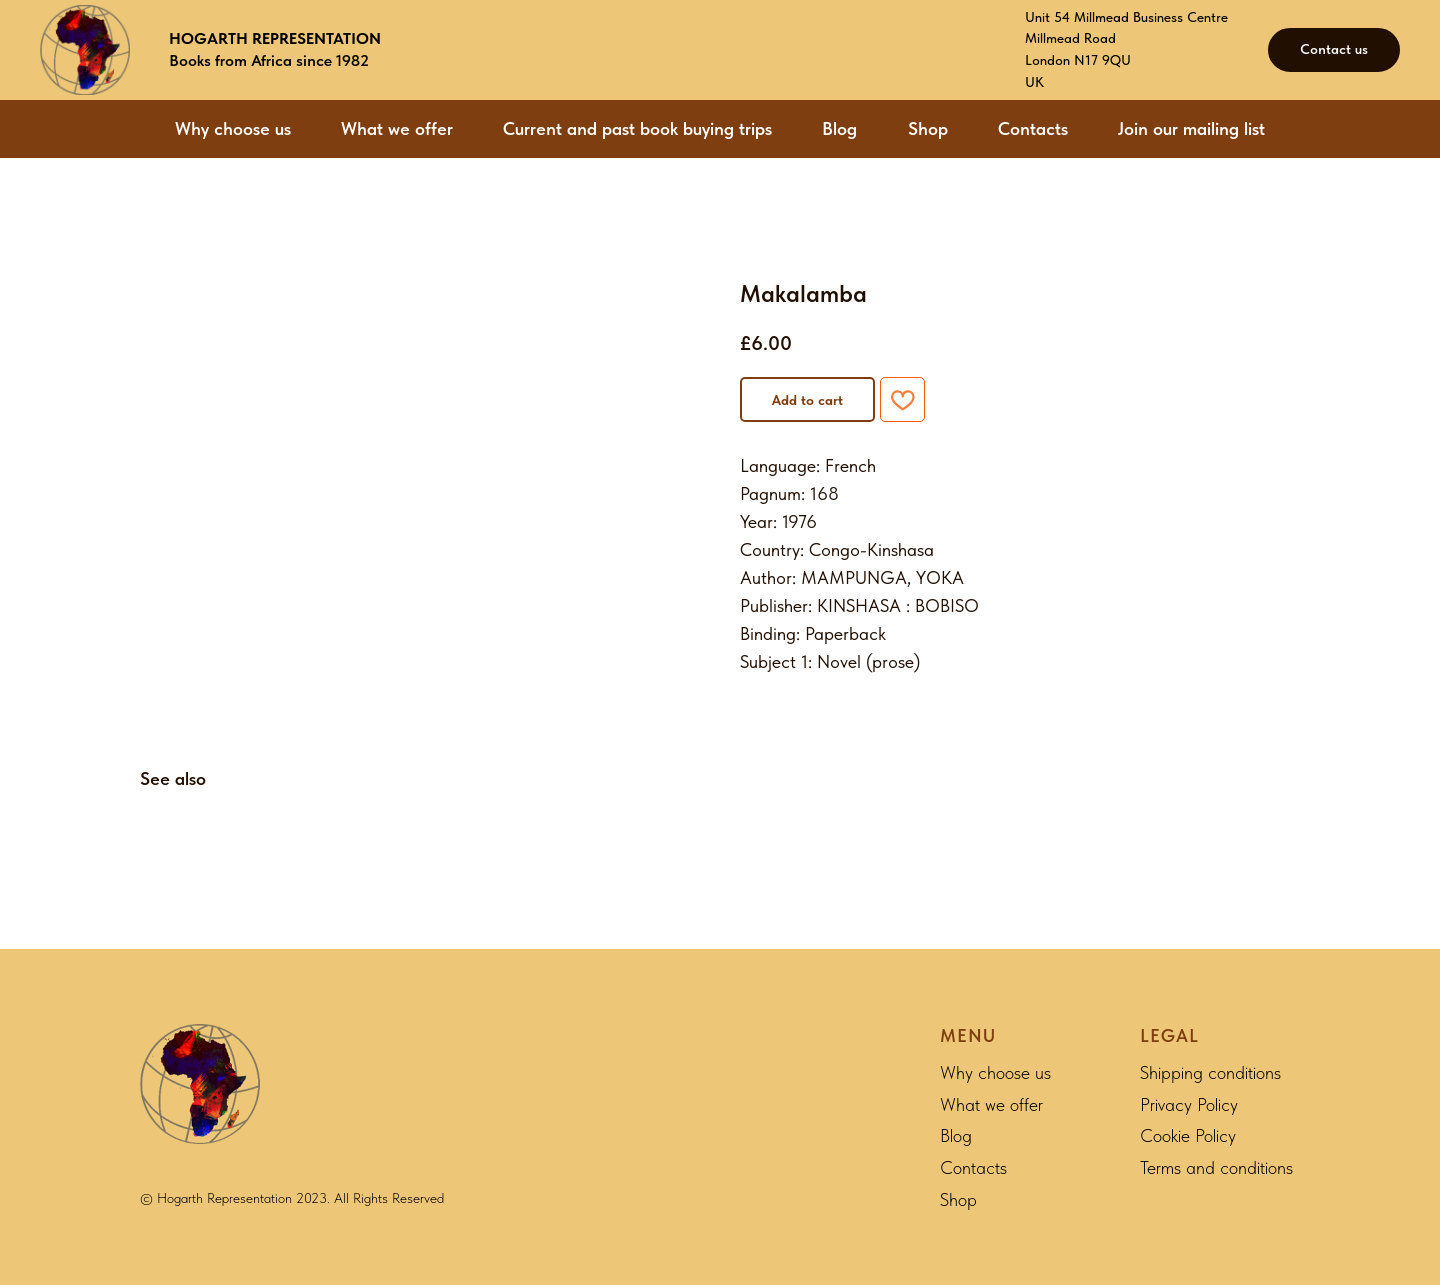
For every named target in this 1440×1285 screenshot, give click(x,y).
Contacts (1033, 128)
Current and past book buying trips (637, 128)
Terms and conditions (1216, 1167)
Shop (928, 128)
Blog (839, 128)
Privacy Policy (1189, 1104)
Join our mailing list (1191, 128)
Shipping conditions (1210, 1072)
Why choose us (233, 128)
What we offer (397, 128)
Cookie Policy (1188, 1135)
